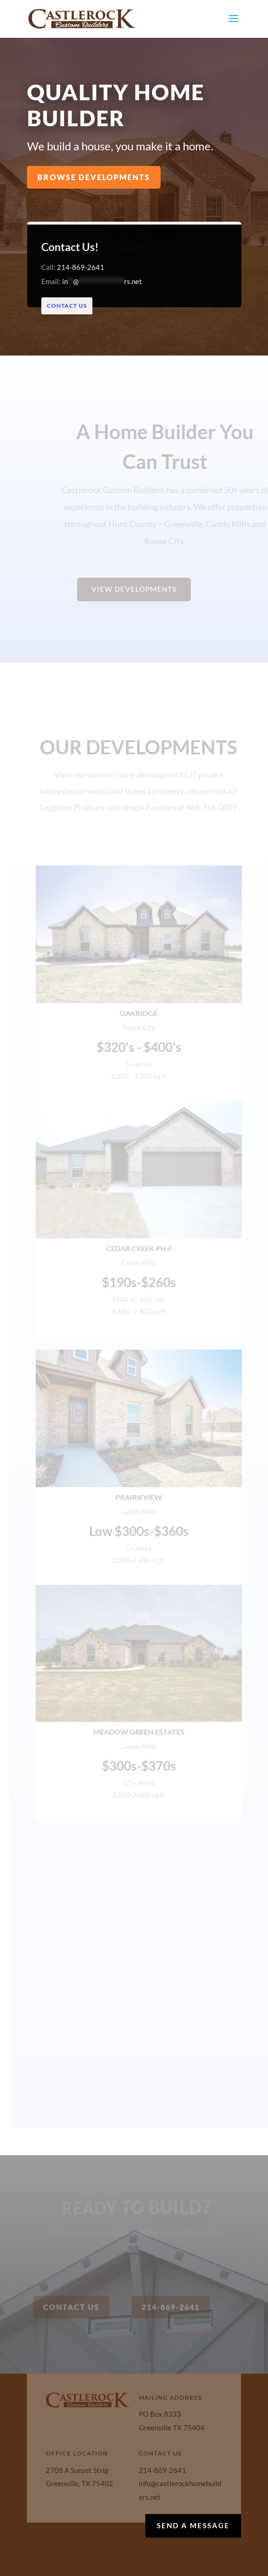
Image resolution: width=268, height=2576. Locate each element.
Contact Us (71, 305)
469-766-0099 (212, 816)
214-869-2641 (84, 266)
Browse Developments (93, 177)
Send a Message (193, 2525)
